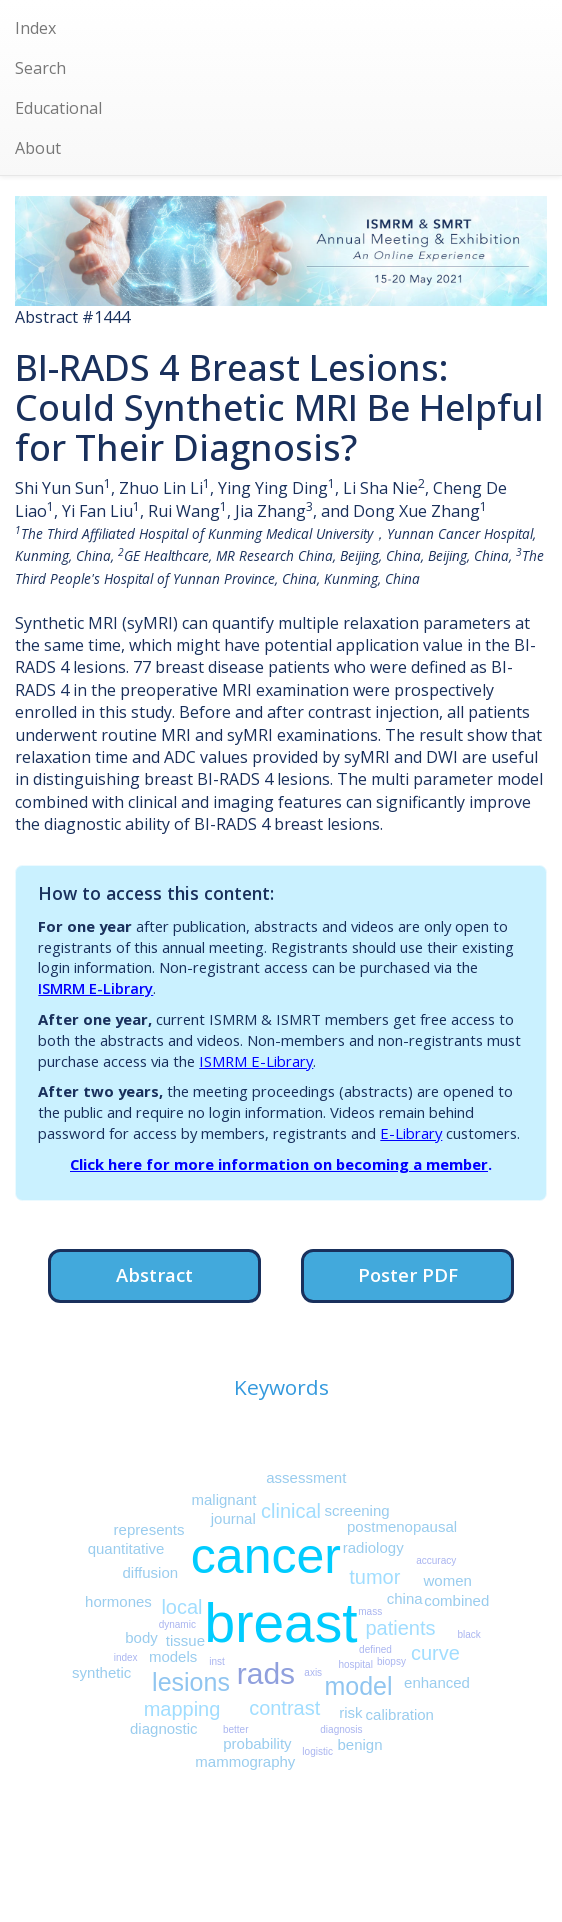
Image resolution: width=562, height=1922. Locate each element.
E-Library (411, 1133)
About (38, 148)
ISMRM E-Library (95, 988)
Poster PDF (408, 1274)
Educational (58, 108)
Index (35, 28)
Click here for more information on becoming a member (279, 1164)
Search (40, 68)
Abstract (154, 1274)
